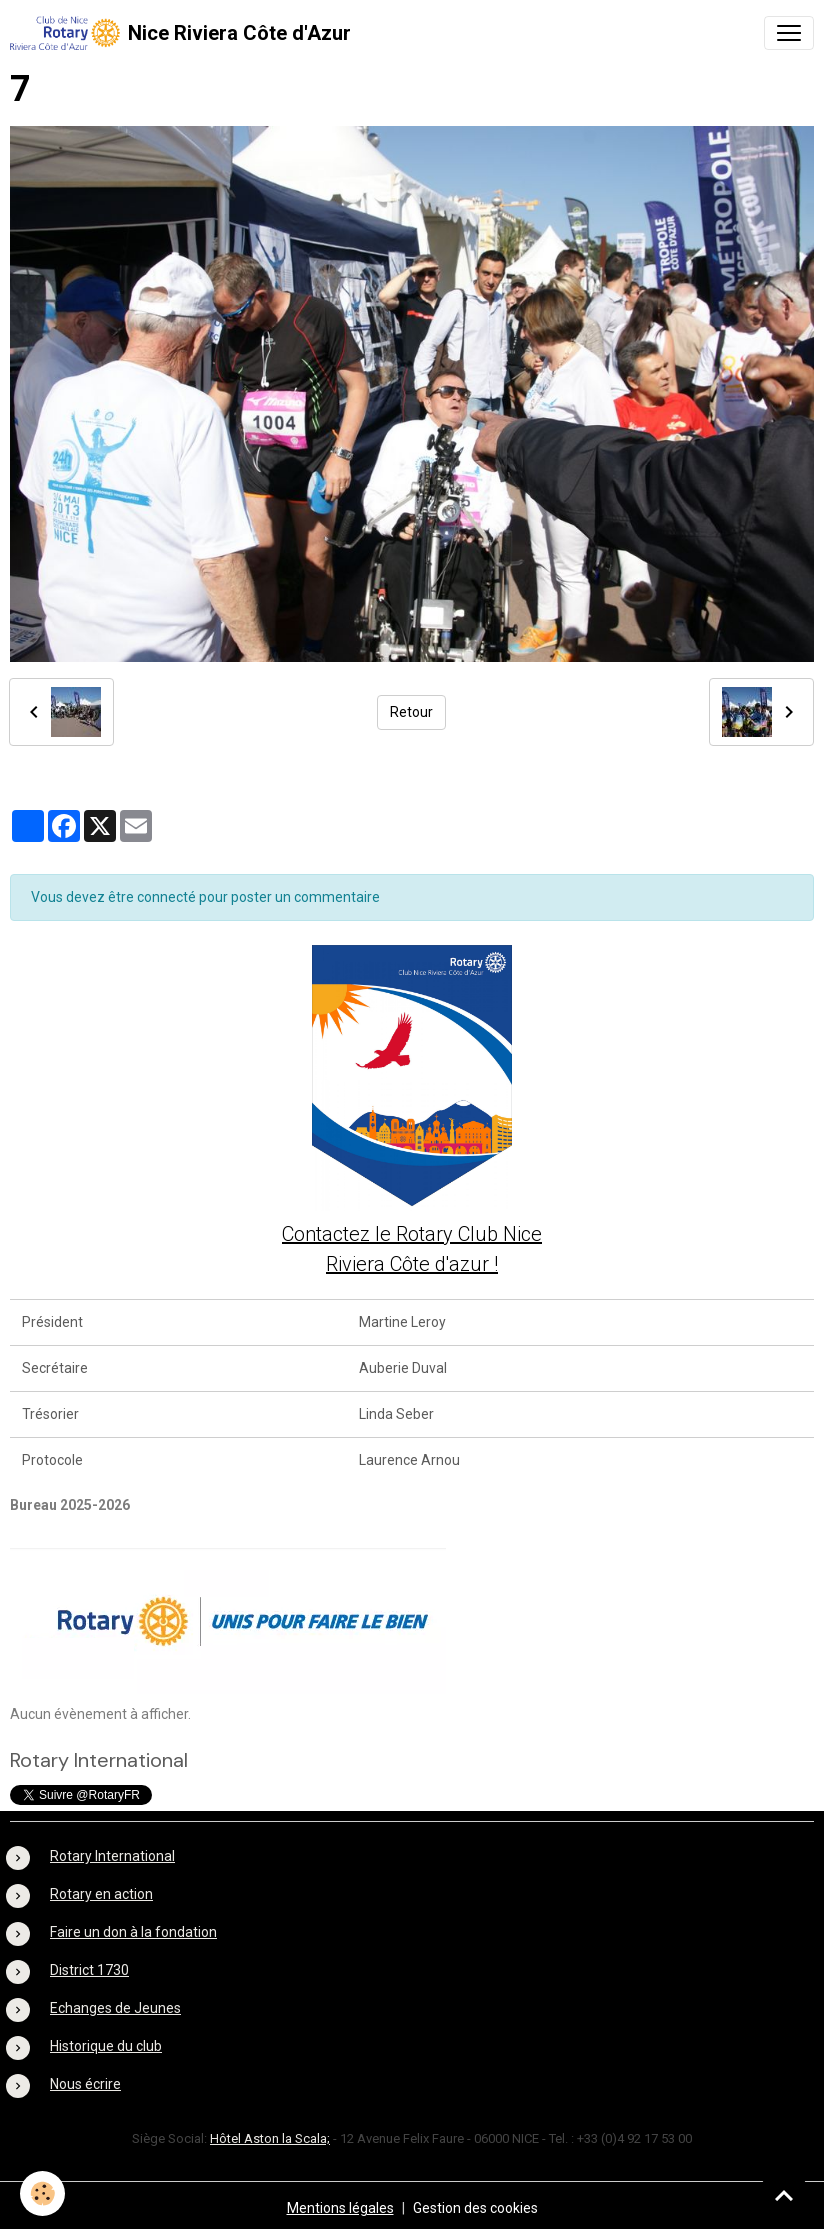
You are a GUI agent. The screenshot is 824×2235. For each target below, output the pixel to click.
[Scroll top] (784, 2195)
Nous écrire (85, 2084)
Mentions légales (340, 2208)
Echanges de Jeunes (115, 2008)
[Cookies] (42, 2193)
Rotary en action (101, 1894)
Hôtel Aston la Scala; (270, 2138)
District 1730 (89, 1970)
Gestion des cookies (475, 2208)
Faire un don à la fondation (133, 1932)
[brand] (180, 33)
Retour (411, 712)
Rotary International (112, 1856)
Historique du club (106, 2046)
